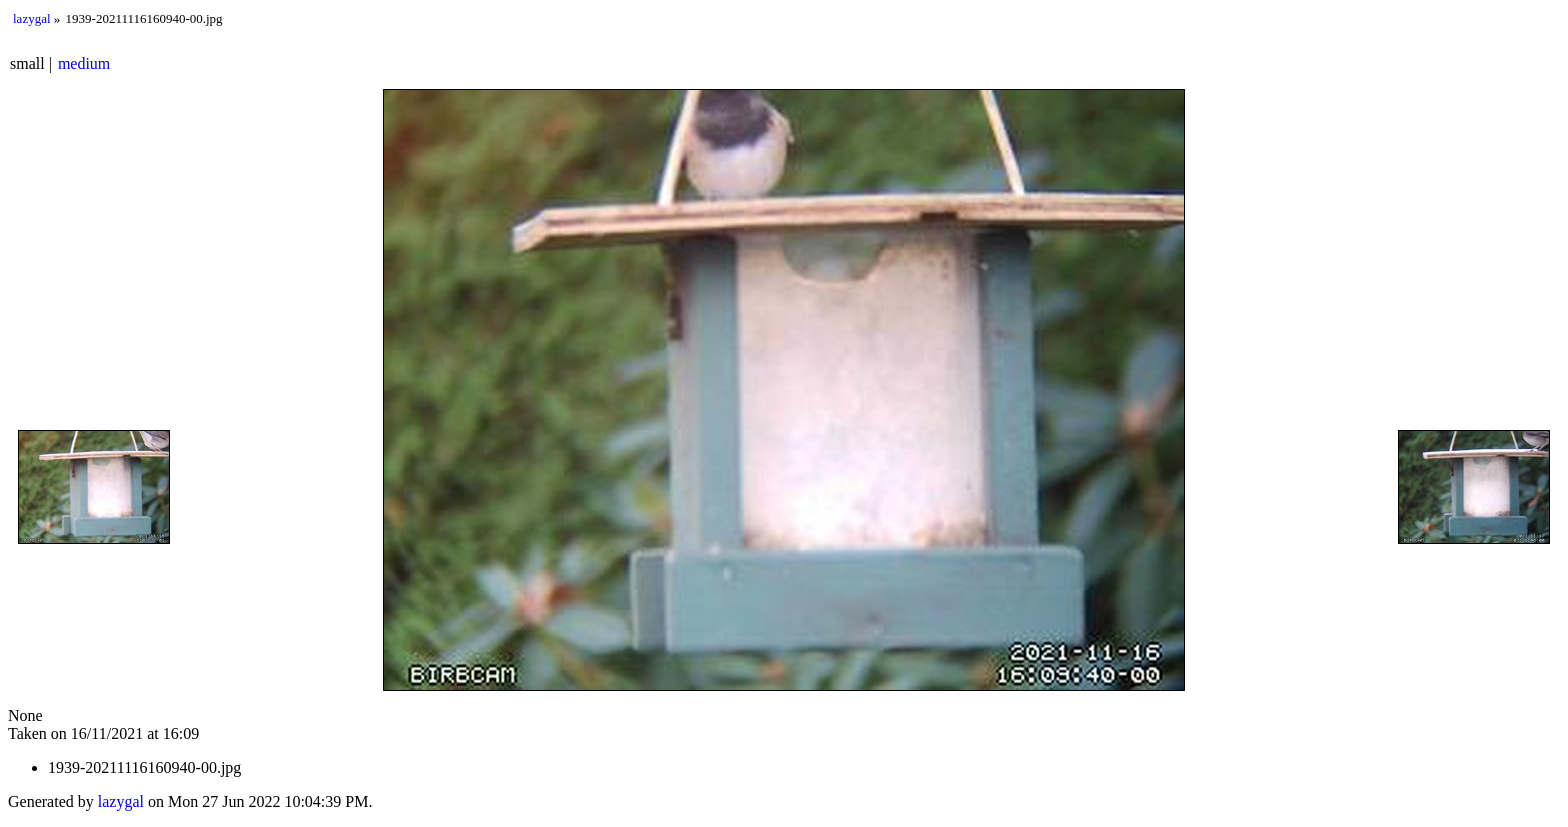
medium (84, 63)
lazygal (32, 18)
